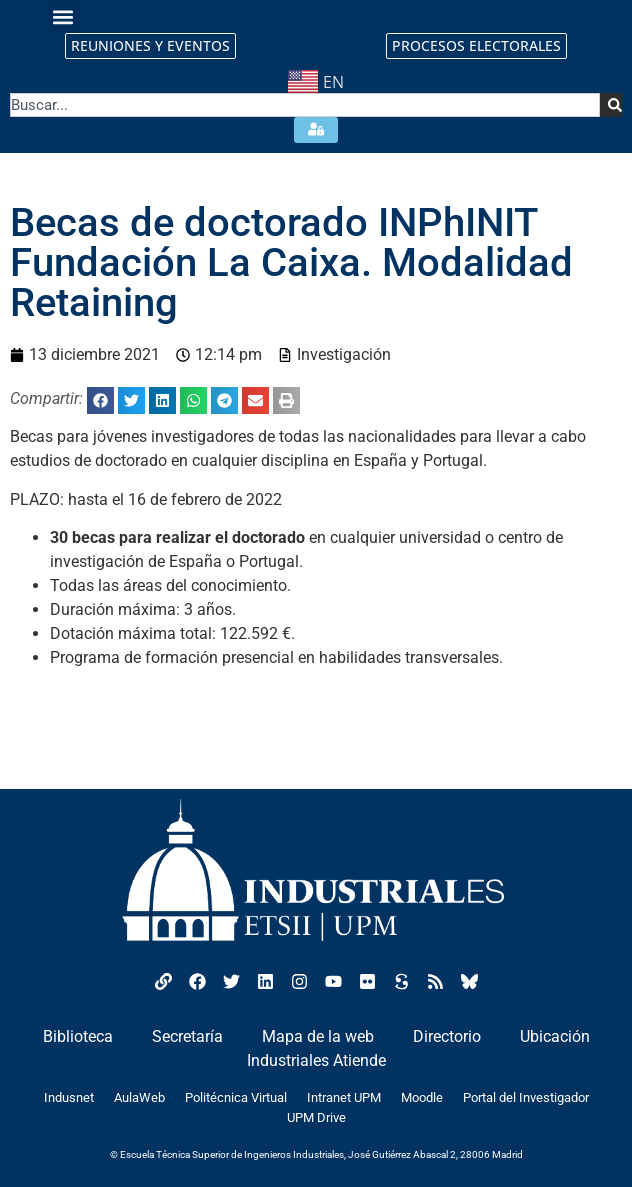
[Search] (611, 105)
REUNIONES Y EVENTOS (150, 45)
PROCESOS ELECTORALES (476, 45)
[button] (63, 16)
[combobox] (305, 105)
